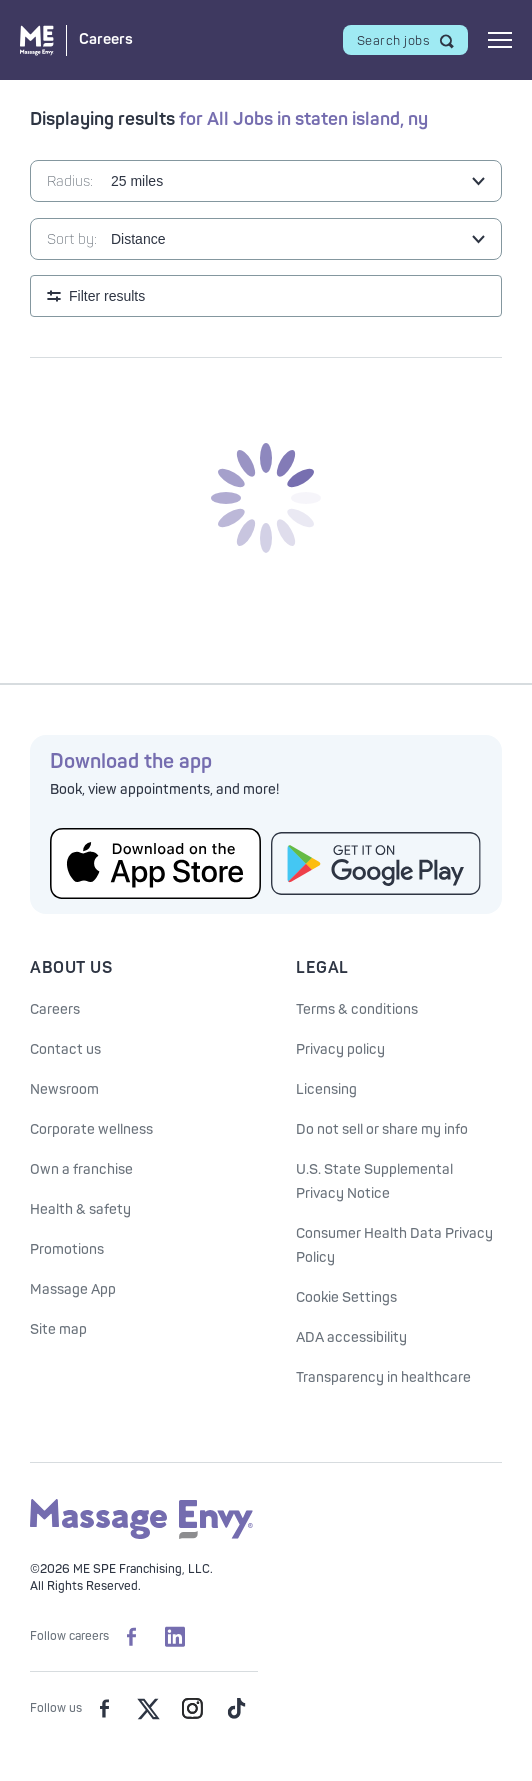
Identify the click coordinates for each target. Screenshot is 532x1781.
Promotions (67, 1249)
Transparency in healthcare (383, 1377)
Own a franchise (81, 1169)
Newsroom (64, 1089)
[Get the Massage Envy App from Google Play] (376, 863)
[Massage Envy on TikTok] (236, 1709)
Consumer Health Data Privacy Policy (394, 1245)
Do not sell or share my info (382, 1129)
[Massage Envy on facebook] (104, 1709)
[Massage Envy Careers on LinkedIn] (175, 1637)
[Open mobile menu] (500, 40)
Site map (58, 1329)
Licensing (326, 1089)
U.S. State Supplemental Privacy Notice (374, 1181)
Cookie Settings (346, 1297)
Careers (55, 1009)
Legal (322, 968)
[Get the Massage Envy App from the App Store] (155, 863)
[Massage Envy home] (141, 1535)
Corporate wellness (91, 1129)
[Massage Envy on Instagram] (192, 1709)
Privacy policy (340, 1049)
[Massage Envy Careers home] (76, 40)
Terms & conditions (357, 1009)
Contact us (65, 1049)
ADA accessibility (351, 1337)
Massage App (73, 1289)
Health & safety (80, 1209)
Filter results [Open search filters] (107, 296)
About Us (71, 968)
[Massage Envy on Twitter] (148, 1709)
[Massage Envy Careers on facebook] (131, 1637)
